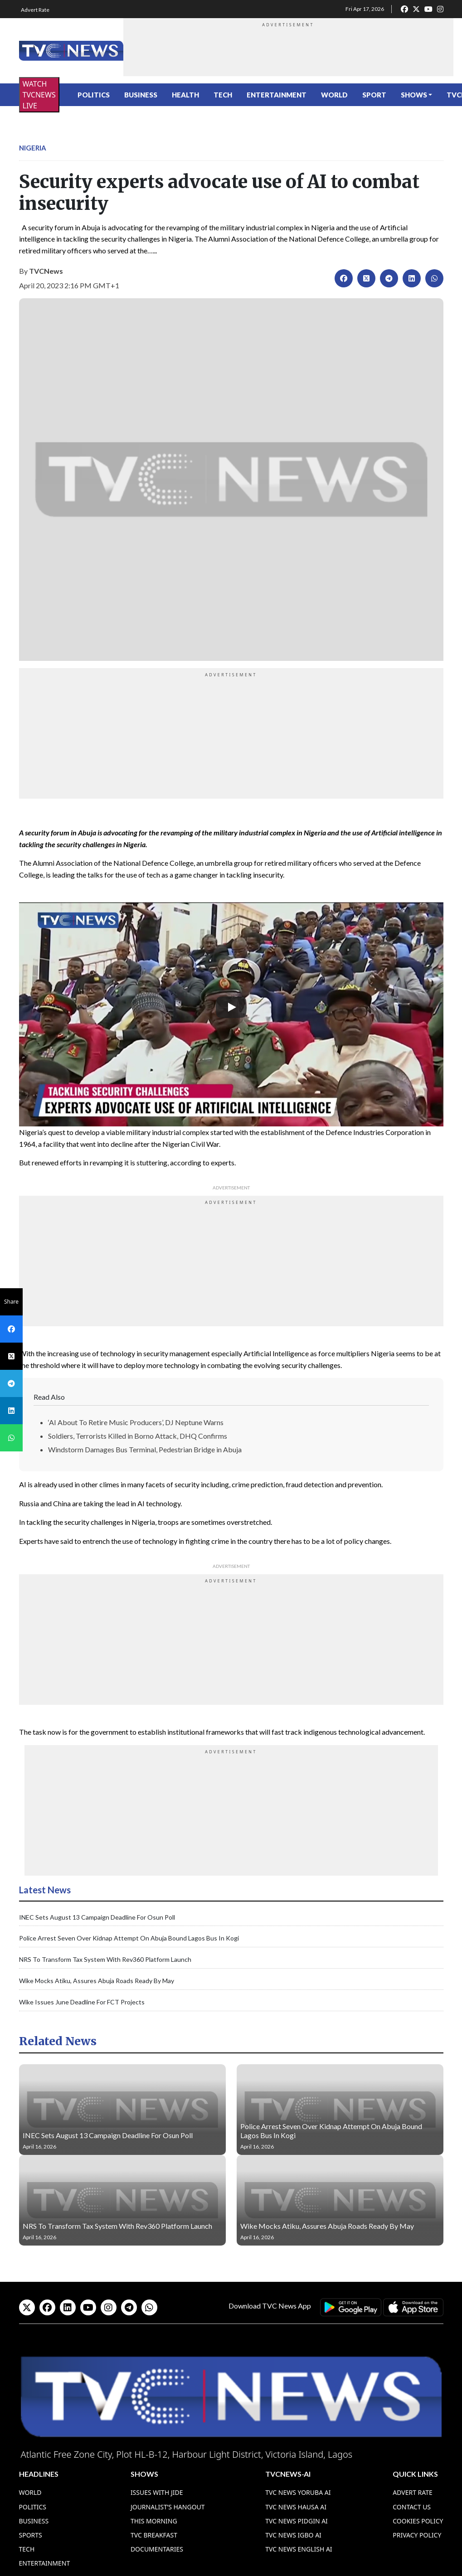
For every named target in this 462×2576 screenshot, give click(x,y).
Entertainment (276, 95)
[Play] (231, 1007)
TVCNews (46, 271)
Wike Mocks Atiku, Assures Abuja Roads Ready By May (96, 1980)
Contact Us (412, 2507)
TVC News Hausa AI (295, 2507)
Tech (223, 95)
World (334, 95)
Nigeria (32, 148)
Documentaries (157, 2549)
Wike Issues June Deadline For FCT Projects (82, 2002)
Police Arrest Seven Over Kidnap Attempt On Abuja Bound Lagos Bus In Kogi (129, 1938)
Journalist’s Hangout (168, 2507)
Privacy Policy (417, 2535)
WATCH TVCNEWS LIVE (39, 95)
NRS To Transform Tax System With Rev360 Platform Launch (105, 1959)
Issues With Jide (157, 2492)
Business (140, 95)
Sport (374, 95)
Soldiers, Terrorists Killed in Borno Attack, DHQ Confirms (137, 1435)
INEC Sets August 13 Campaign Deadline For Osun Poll (97, 1917)
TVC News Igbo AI (293, 2535)
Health (185, 95)
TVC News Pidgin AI (296, 2521)
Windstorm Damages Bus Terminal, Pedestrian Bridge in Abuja (145, 1449)
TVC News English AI (298, 2549)
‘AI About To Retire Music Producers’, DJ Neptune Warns (136, 1422)
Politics (94, 95)
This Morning (154, 2521)
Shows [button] (414, 95)
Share (11, 1301)
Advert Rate (35, 9)
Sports (30, 2535)
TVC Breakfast (154, 2535)
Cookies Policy (418, 2521)
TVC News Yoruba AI (298, 2492)
